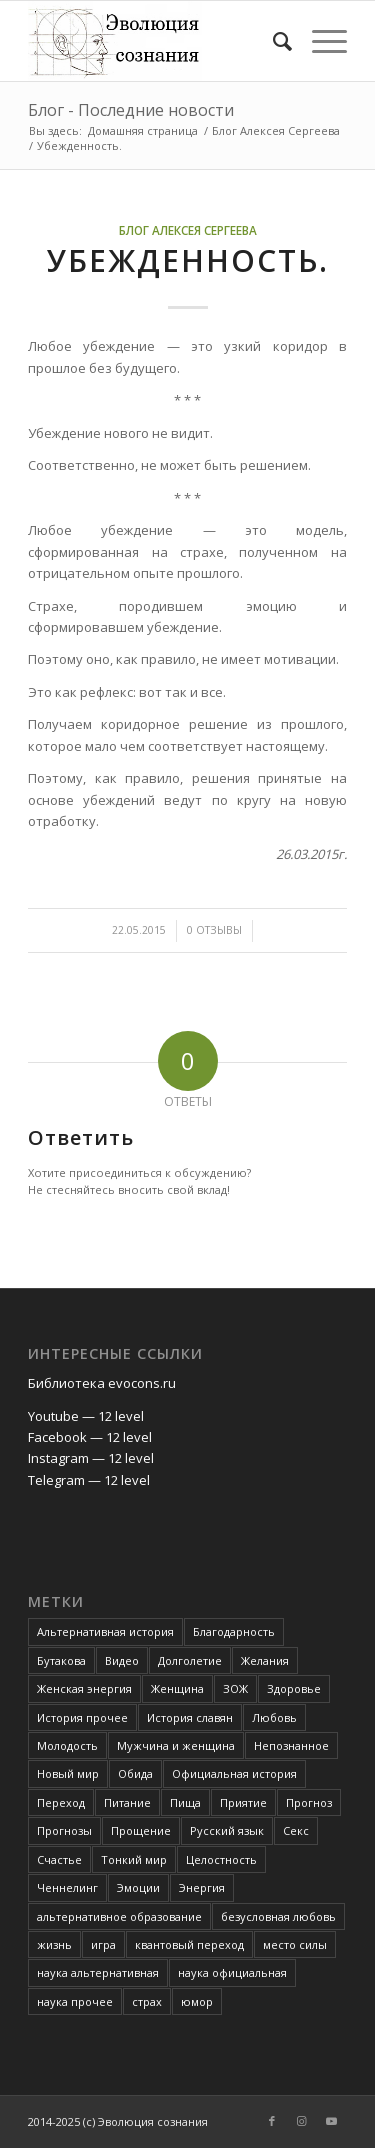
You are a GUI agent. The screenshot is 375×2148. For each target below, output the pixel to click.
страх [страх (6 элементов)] (147, 2001)
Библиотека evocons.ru (102, 1383)
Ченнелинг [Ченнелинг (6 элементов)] (67, 1887)
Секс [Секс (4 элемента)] (296, 1830)
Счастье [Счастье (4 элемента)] (59, 1859)
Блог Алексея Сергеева (188, 230)
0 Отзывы (214, 930)
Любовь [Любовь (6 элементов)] (274, 1717)
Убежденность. (188, 260)
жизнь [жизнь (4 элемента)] (54, 1944)
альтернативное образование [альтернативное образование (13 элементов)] (119, 1916)
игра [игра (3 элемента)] (103, 1944)
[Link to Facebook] (272, 2121)
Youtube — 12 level (86, 1416)
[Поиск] (272, 41)
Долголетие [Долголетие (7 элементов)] (190, 1660)
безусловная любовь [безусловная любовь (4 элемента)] (278, 1916)
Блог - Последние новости (131, 110)
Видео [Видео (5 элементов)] (122, 1660)
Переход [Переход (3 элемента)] (61, 1802)
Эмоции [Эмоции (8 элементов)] (138, 1887)
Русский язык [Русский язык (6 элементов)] (227, 1830)
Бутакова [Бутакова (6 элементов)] (61, 1660)
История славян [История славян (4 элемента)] (190, 1717)
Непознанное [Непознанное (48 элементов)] (291, 1745)
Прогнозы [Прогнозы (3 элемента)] (64, 1830)
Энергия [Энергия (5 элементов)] (202, 1887)
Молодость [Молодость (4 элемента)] (67, 1745)
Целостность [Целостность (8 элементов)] (221, 1859)
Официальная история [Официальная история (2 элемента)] (234, 1773)
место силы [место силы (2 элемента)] (295, 1944)
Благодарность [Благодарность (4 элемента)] (234, 1631)
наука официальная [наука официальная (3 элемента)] (232, 1972)
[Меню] (319, 41)
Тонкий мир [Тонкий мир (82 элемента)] (134, 1859)
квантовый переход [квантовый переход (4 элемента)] (189, 1944)
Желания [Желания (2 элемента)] (265, 1660)
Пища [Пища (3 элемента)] (185, 1802)
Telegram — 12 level (89, 1480)
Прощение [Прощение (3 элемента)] (141, 1830)
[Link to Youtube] (332, 2121)
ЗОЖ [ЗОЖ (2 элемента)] (235, 1688)
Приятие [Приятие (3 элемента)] (243, 1802)
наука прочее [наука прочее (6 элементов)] (75, 2001)
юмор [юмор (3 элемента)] (197, 2001)
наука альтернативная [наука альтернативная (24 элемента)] (98, 1972)
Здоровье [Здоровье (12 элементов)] (294, 1688)
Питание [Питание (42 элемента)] (127, 1802)
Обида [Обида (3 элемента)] (135, 1773)
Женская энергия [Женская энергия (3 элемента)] (84, 1688)
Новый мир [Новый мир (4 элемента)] (68, 1773)
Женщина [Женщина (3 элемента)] (177, 1688)
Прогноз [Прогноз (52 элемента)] (309, 1802)
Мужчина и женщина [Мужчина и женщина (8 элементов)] (176, 1745)
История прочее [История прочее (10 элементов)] (82, 1717)
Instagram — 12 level (91, 1458)
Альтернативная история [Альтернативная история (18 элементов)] (105, 1631)
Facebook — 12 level (90, 1437)
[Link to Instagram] (302, 2121)
